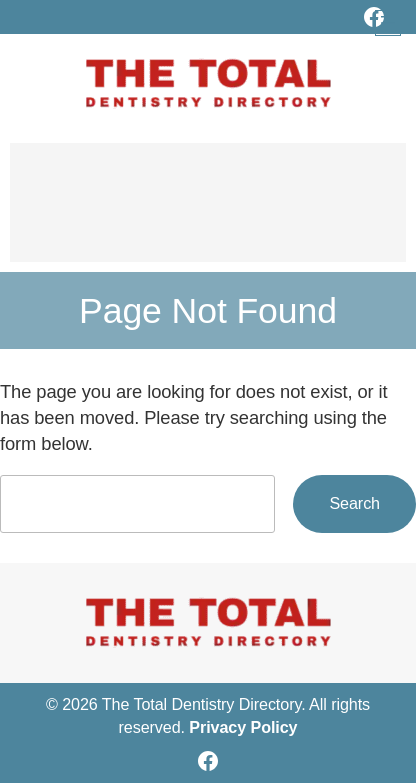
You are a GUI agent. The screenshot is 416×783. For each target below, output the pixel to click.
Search (354, 503)
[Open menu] (388, 23)
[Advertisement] (208, 212)
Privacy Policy (243, 727)
